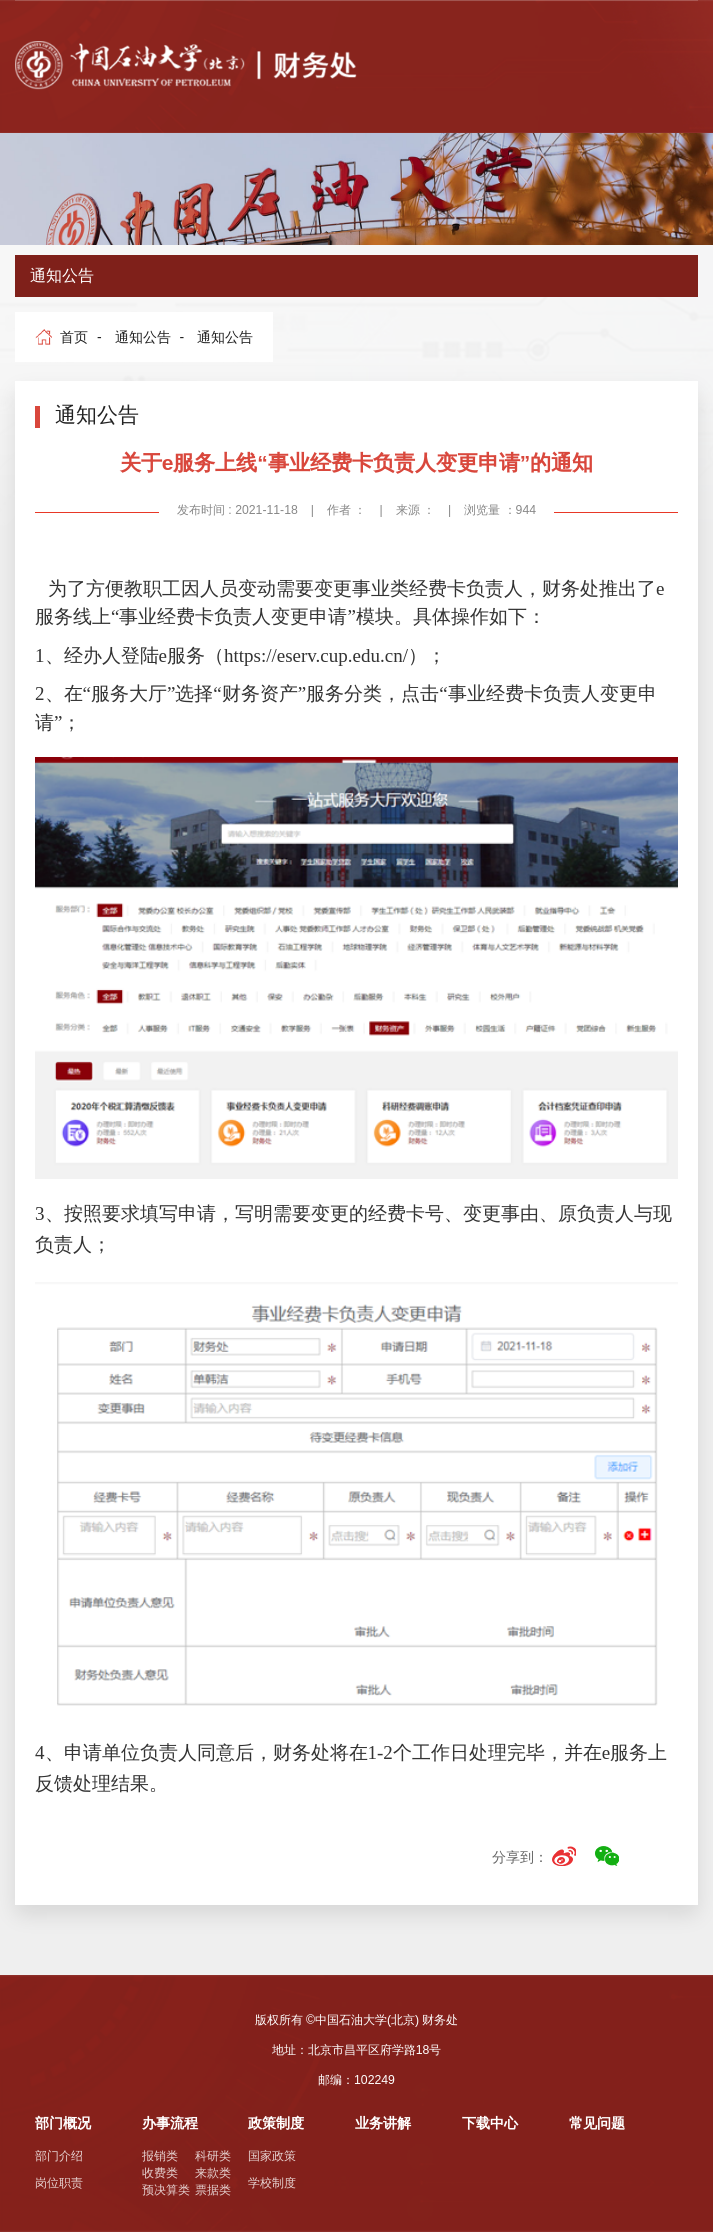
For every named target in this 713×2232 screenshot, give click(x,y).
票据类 (213, 2190)
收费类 (160, 2173)
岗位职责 (59, 2183)
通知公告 (143, 337)
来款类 (213, 2173)
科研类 (213, 2156)
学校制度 (272, 2183)
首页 (74, 337)
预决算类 (166, 2190)
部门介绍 (59, 2156)
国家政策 (272, 2156)
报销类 (160, 2156)
